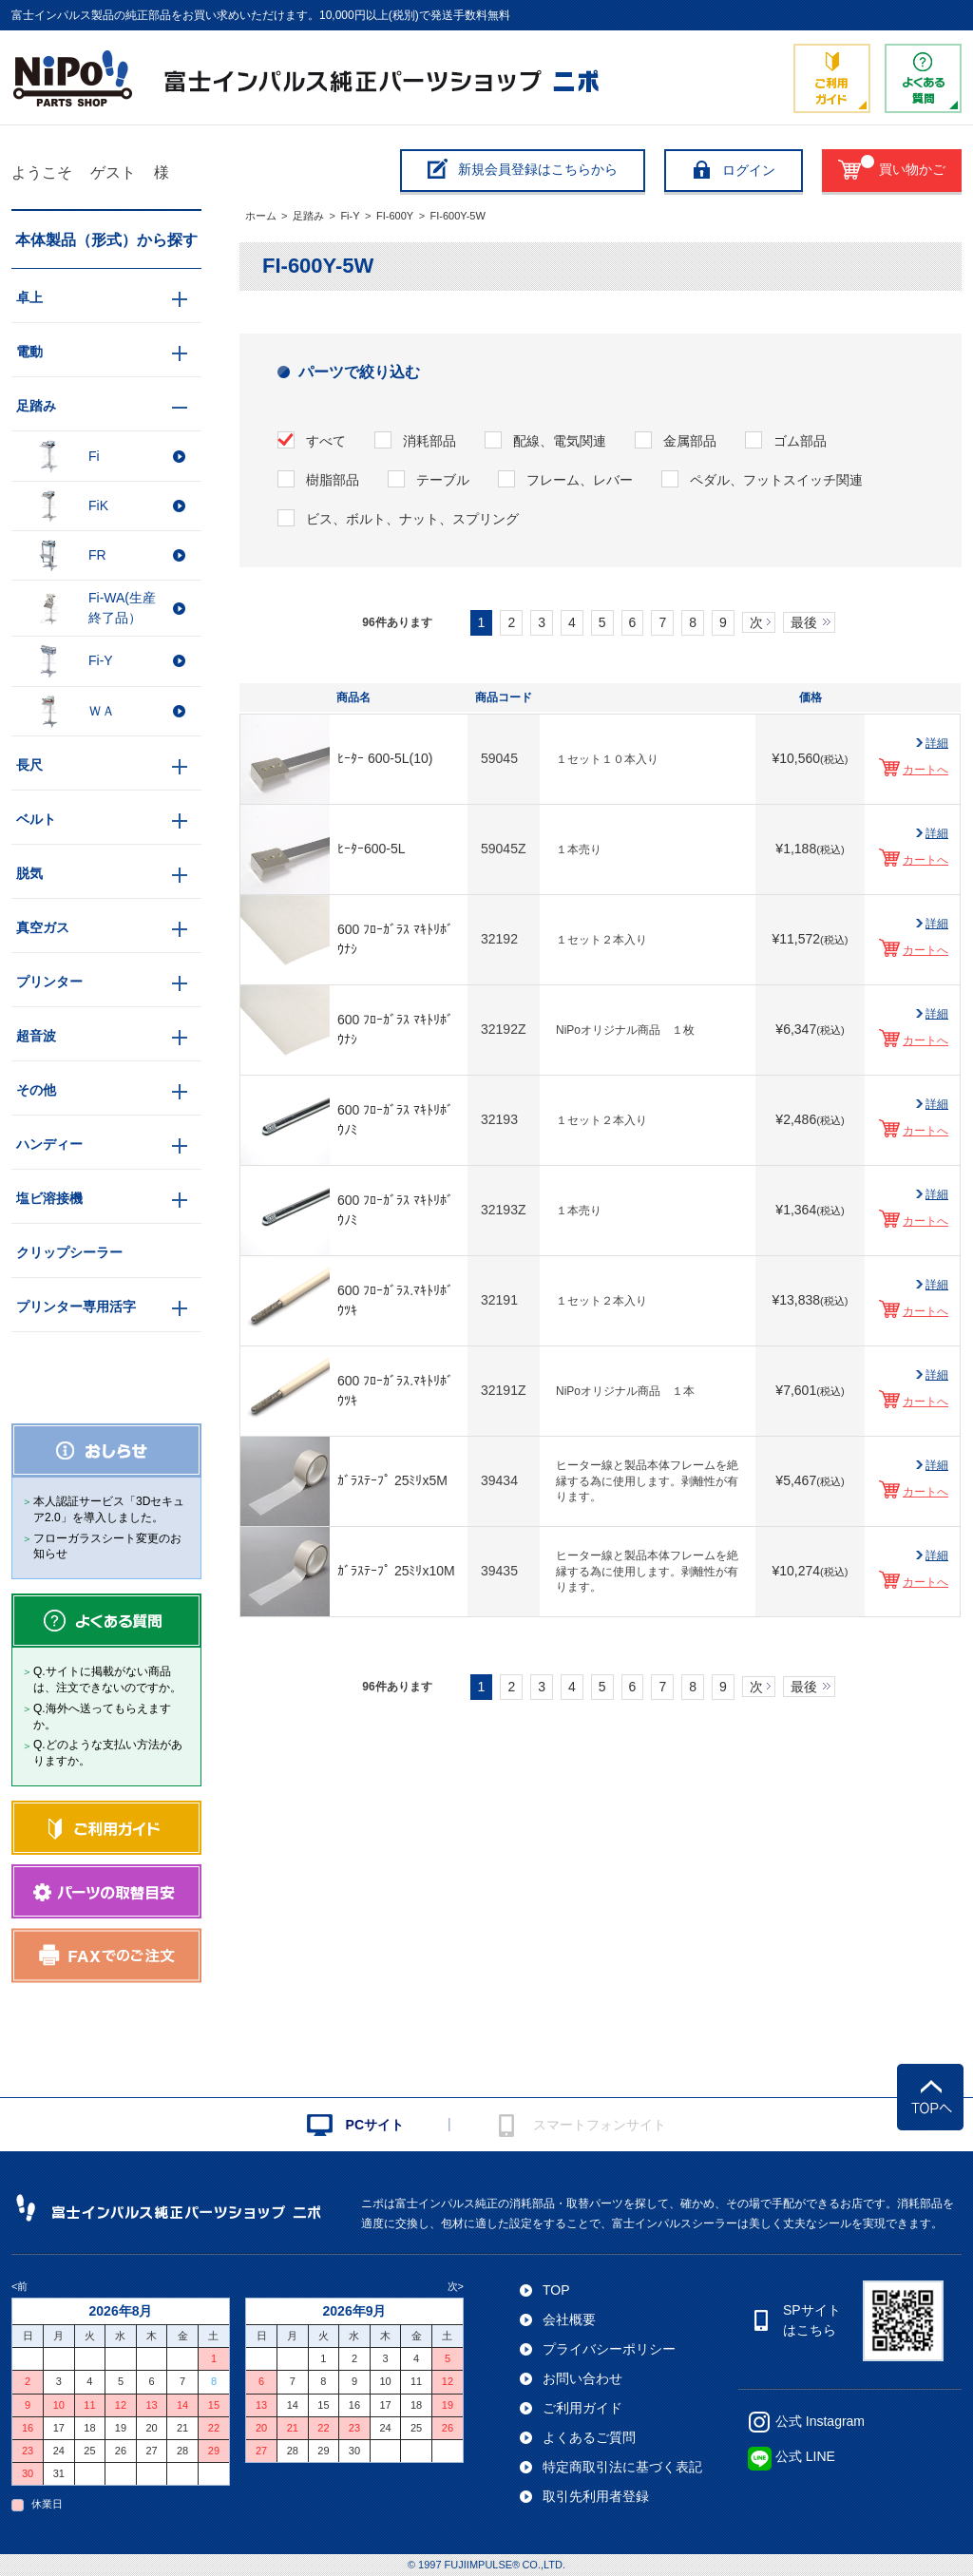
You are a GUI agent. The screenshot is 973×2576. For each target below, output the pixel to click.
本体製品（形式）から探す (106, 240)
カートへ (925, 769)
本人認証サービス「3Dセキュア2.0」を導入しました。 (108, 1509)
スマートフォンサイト (599, 2124)
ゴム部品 (800, 440)
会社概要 (569, 2319)
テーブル (442, 479)
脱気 (29, 873)
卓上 (29, 297)
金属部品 (689, 440)
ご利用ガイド (582, 2407)
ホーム (261, 215)
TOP (556, 2290)
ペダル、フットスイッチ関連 (776, 479)
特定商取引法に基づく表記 (622, 2466)
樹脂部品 (332, 479)
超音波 (36, 1035)
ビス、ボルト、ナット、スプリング (412, 518)
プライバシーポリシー (609, 2349)
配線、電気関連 (559, 440)
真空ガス (42, 927)
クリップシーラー (69, 1252)
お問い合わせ (582, 2378)
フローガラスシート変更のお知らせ (107, 1546)
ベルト (36, 819)
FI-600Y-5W (458, 215)
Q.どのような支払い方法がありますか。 (107, 1752)
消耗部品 (429, 440)
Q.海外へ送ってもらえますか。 (102, 1716)
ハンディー (49, 1144)
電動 (29, 351)
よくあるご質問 (589, 2437)
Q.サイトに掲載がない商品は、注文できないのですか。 (107, 1679)
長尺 (29, 765)
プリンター (49, 981)
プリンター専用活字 (76, 1306)
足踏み (308, 215)
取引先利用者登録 (596, 2496)
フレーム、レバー (579, 479)
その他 (36, 1089)
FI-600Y (394, 215)
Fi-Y (349, 215)
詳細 (936, 743)
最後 (804, 622)
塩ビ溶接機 (49, 1198)
